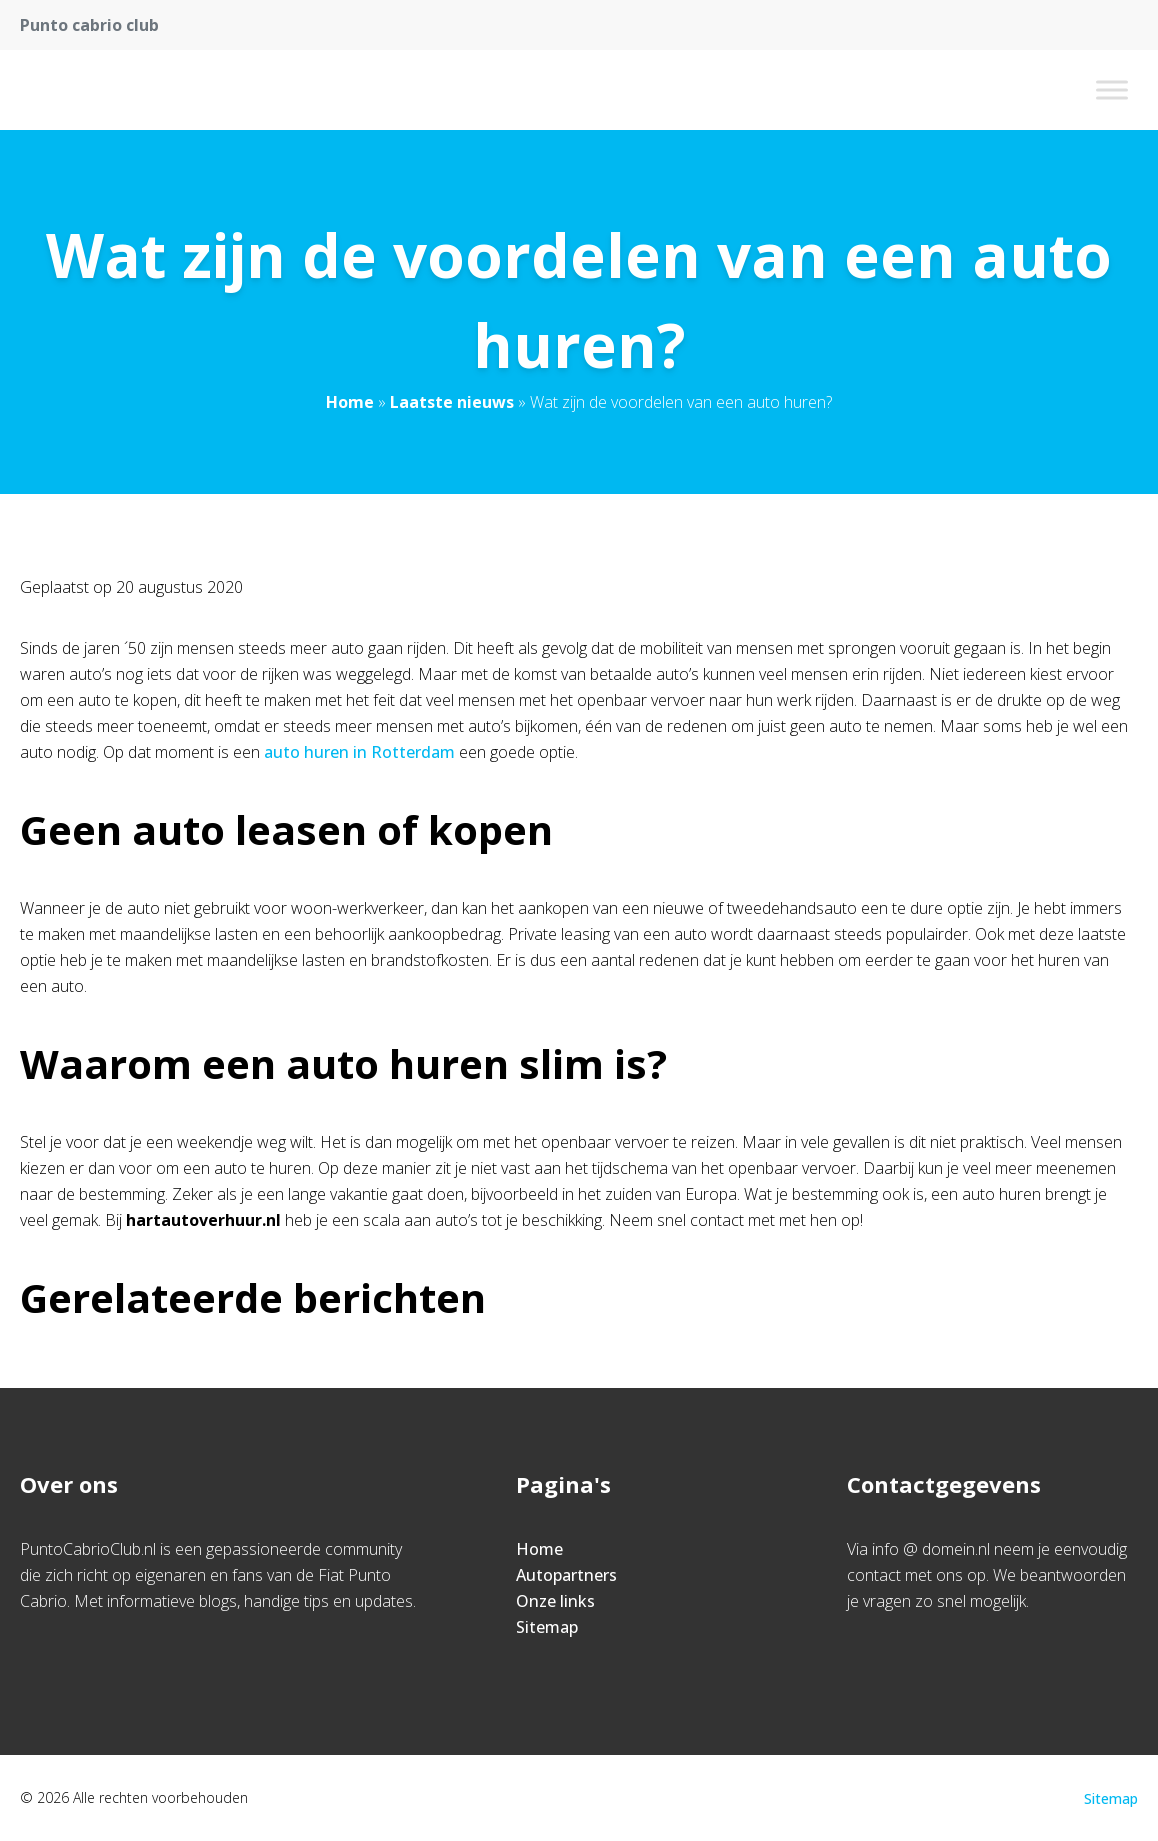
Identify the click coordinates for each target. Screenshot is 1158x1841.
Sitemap (547, 1627)
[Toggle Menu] (1112, 89)
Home (350, 402)
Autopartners (566, 1575)
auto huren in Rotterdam (359, 752)
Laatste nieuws (452, 402)
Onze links (555, 1601)
